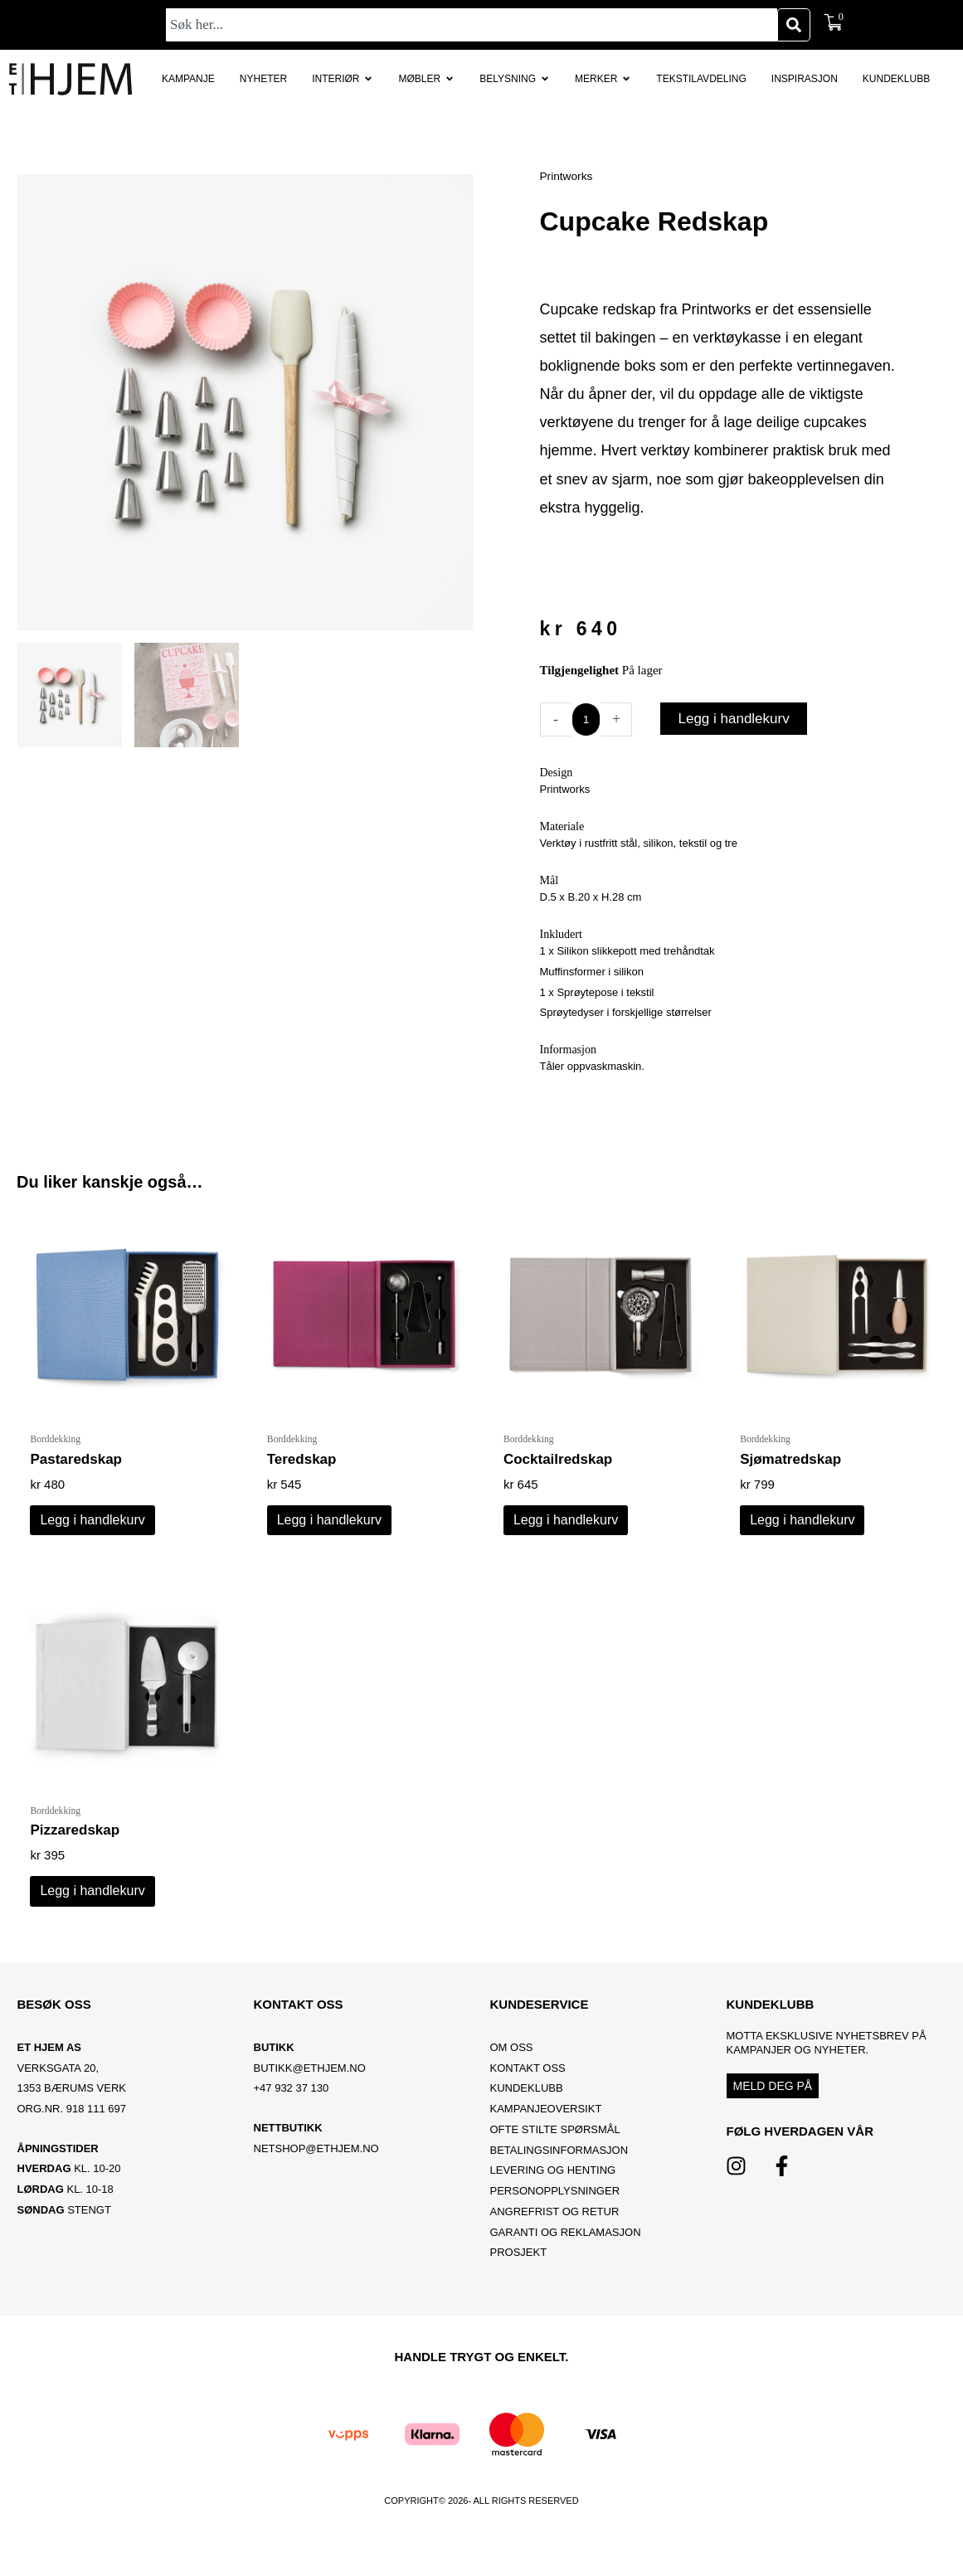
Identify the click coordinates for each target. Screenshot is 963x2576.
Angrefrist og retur (555, 2225)
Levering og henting (554, 2183)
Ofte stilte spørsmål (555, 2142)
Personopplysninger (555, 2204)
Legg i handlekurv (736, 719)
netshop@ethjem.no (316, 2162)
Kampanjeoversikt (546, 2122)
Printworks (569, 175)
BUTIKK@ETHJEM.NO (310, 2081)
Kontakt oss (528, 2081)
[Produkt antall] (587, 719)
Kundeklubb (526, 2101)
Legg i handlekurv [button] (92, 1525)
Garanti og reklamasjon (565, 2245)
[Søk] (793, 24)
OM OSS (511, 2060)
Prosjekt (518, 2265)
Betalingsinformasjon (560, 2163)
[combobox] (471, 24)
